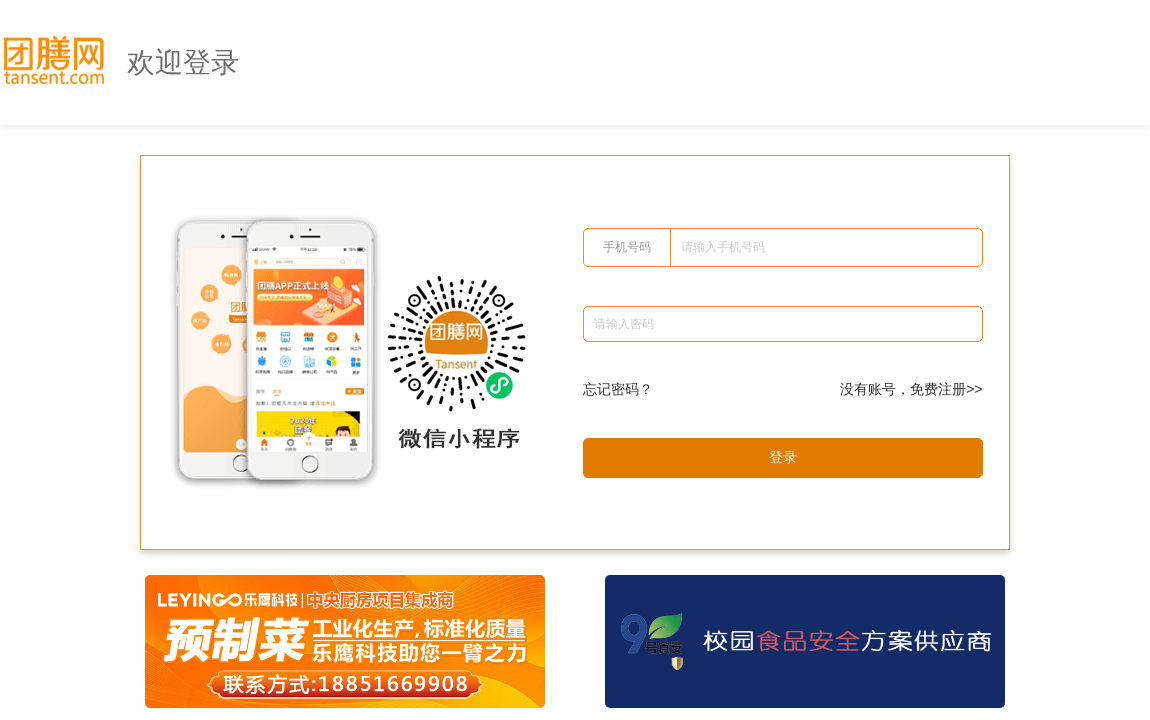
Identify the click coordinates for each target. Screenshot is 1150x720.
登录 (783, 457)
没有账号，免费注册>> (911, 389)
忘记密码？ (618, 389)
